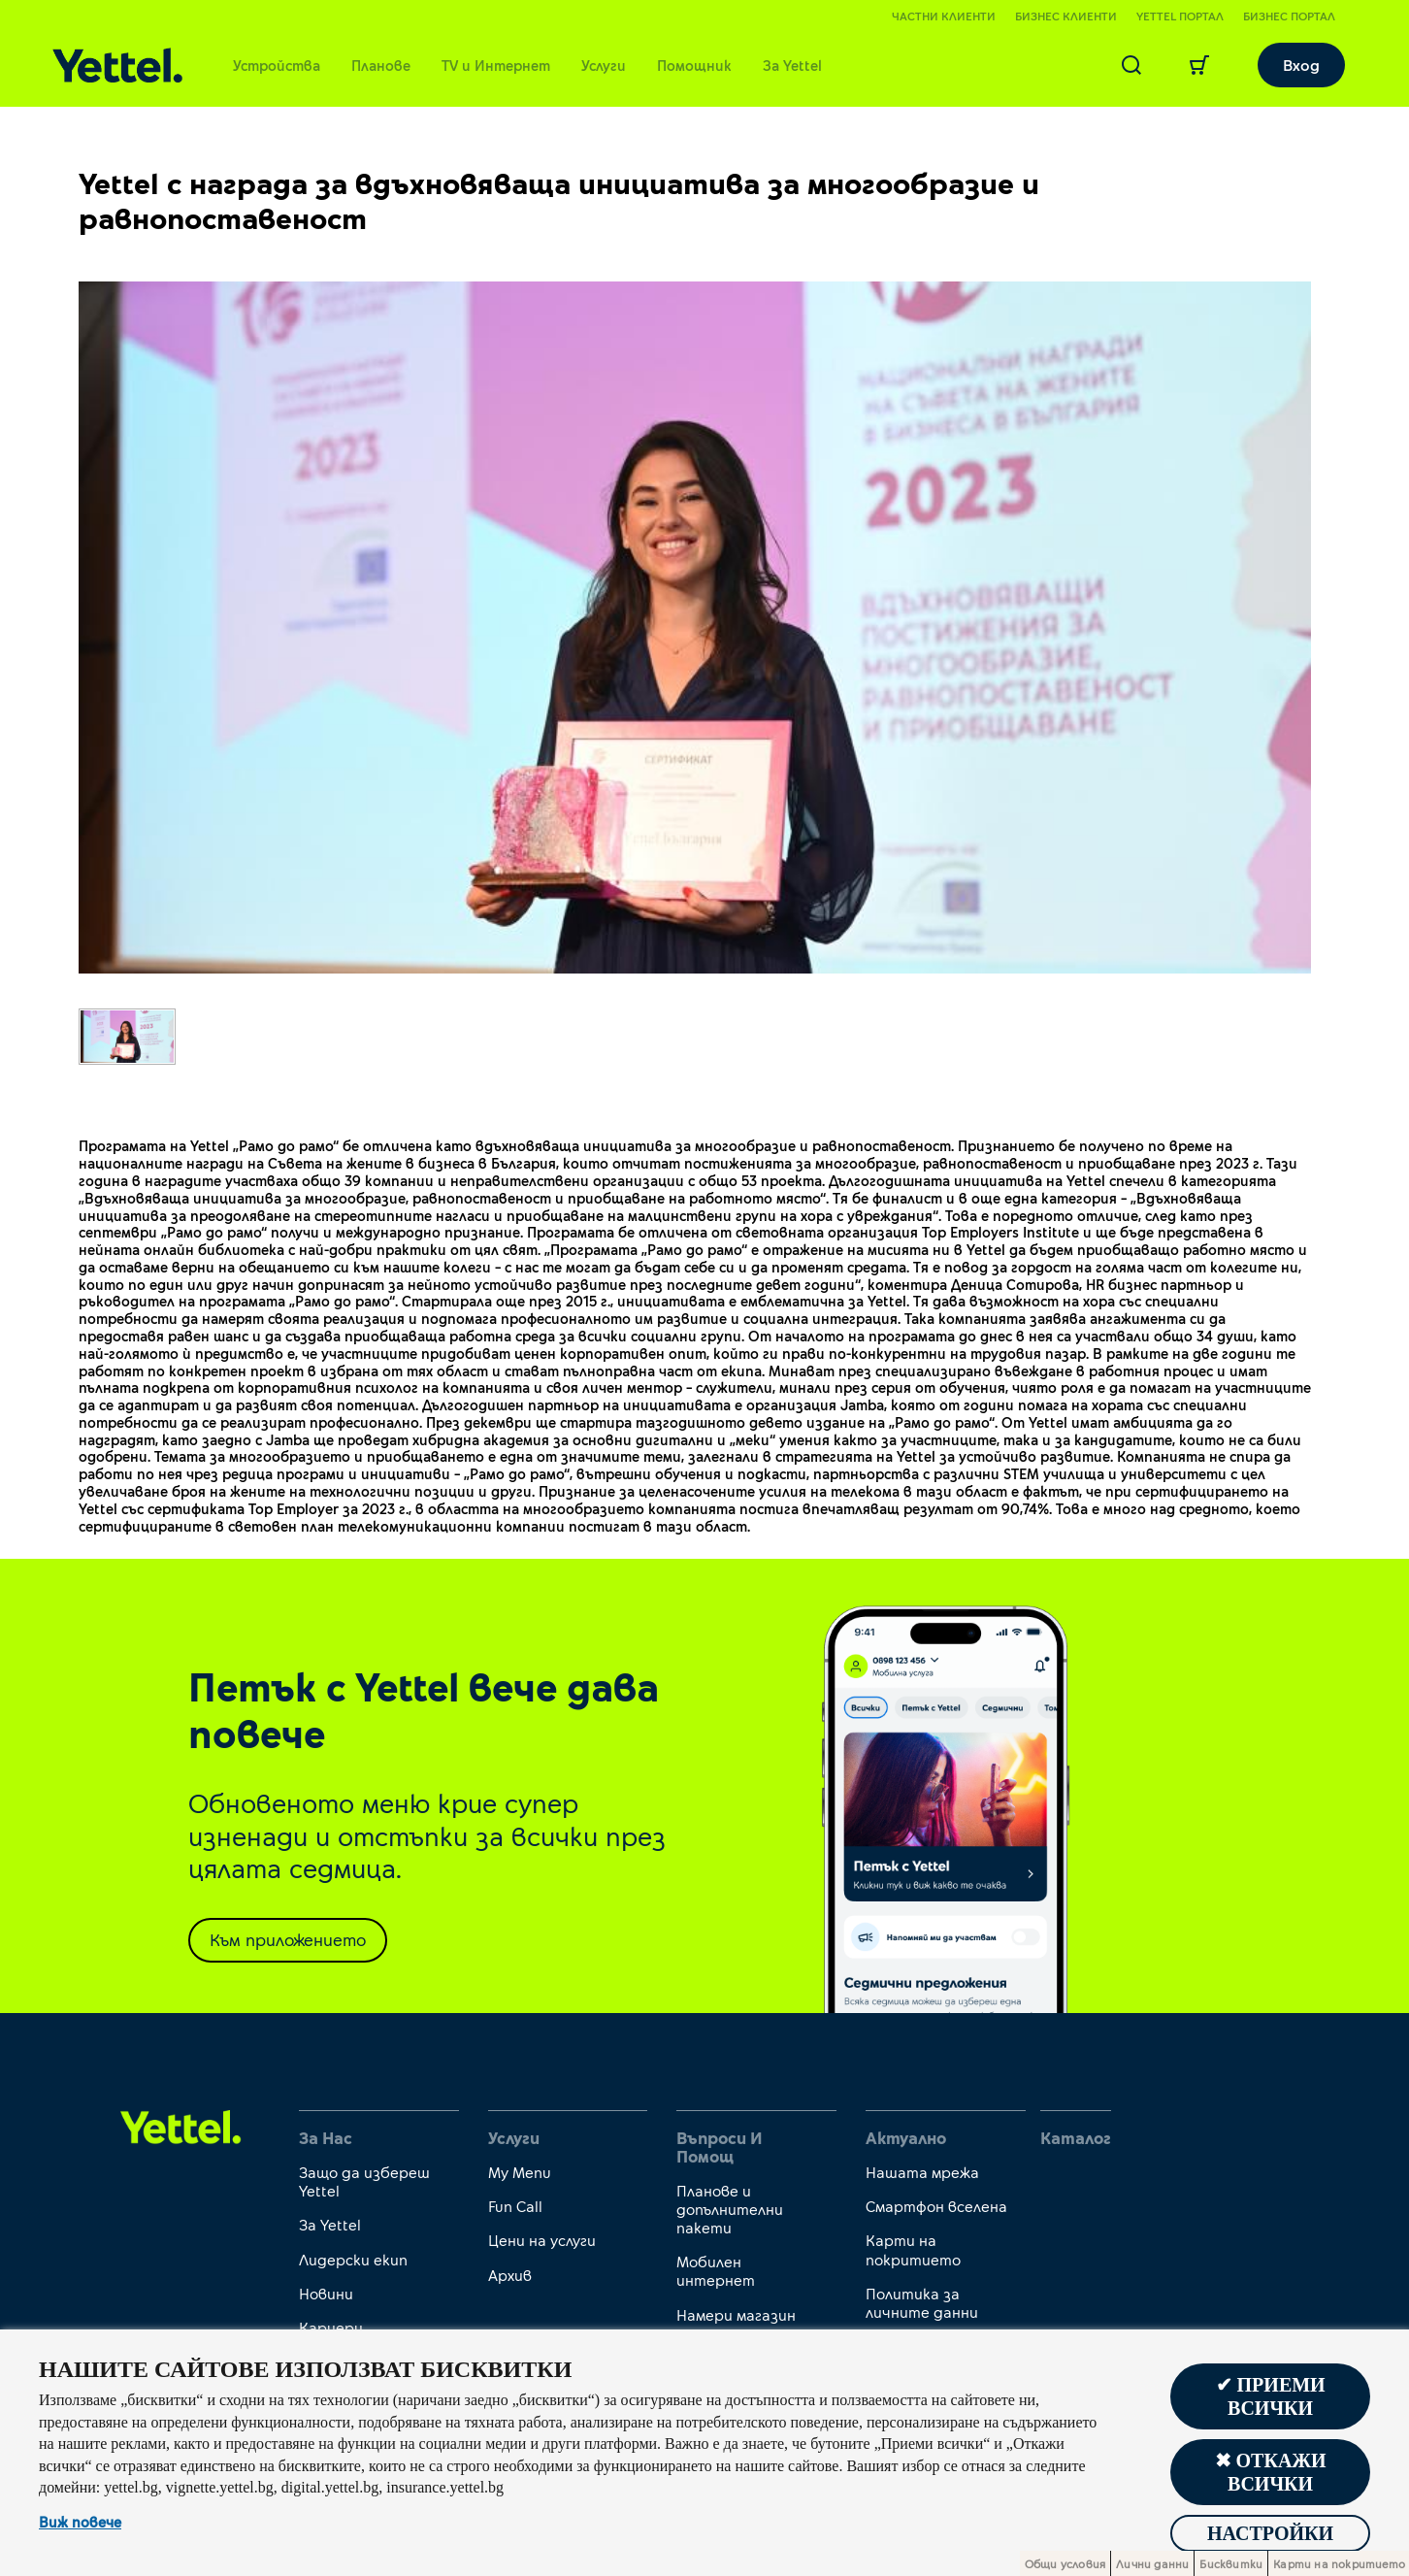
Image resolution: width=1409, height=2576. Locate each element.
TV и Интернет (496, 65)
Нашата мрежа (922, 2172)
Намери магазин (736, 2314)
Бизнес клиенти (1066, 15)
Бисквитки (1230, 2563)
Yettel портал (1180, 15)
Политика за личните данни (922, 2302)
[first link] (181, 2125)
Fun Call (515, 2205)
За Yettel (792, 65)
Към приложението (288, 1939)
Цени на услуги (542, 2239)
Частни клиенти (944, 15)
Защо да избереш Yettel (364, 2181)
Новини (326, 2293)
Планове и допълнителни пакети (729, 2208)
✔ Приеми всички (1271, 2396)
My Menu (519, 2172)
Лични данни (1152, 2563)
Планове (380, 65)
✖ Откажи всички (1271, 2472)
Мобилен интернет (715, 2270)
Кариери (331, 2327)
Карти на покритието (913, 2248)
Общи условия (1065, 2563)
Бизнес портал (1289, 15)
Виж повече (80, 2522)
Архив (510, 2274)
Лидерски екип (353, 2259)
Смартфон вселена (936, 2205)
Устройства (276, 65)
